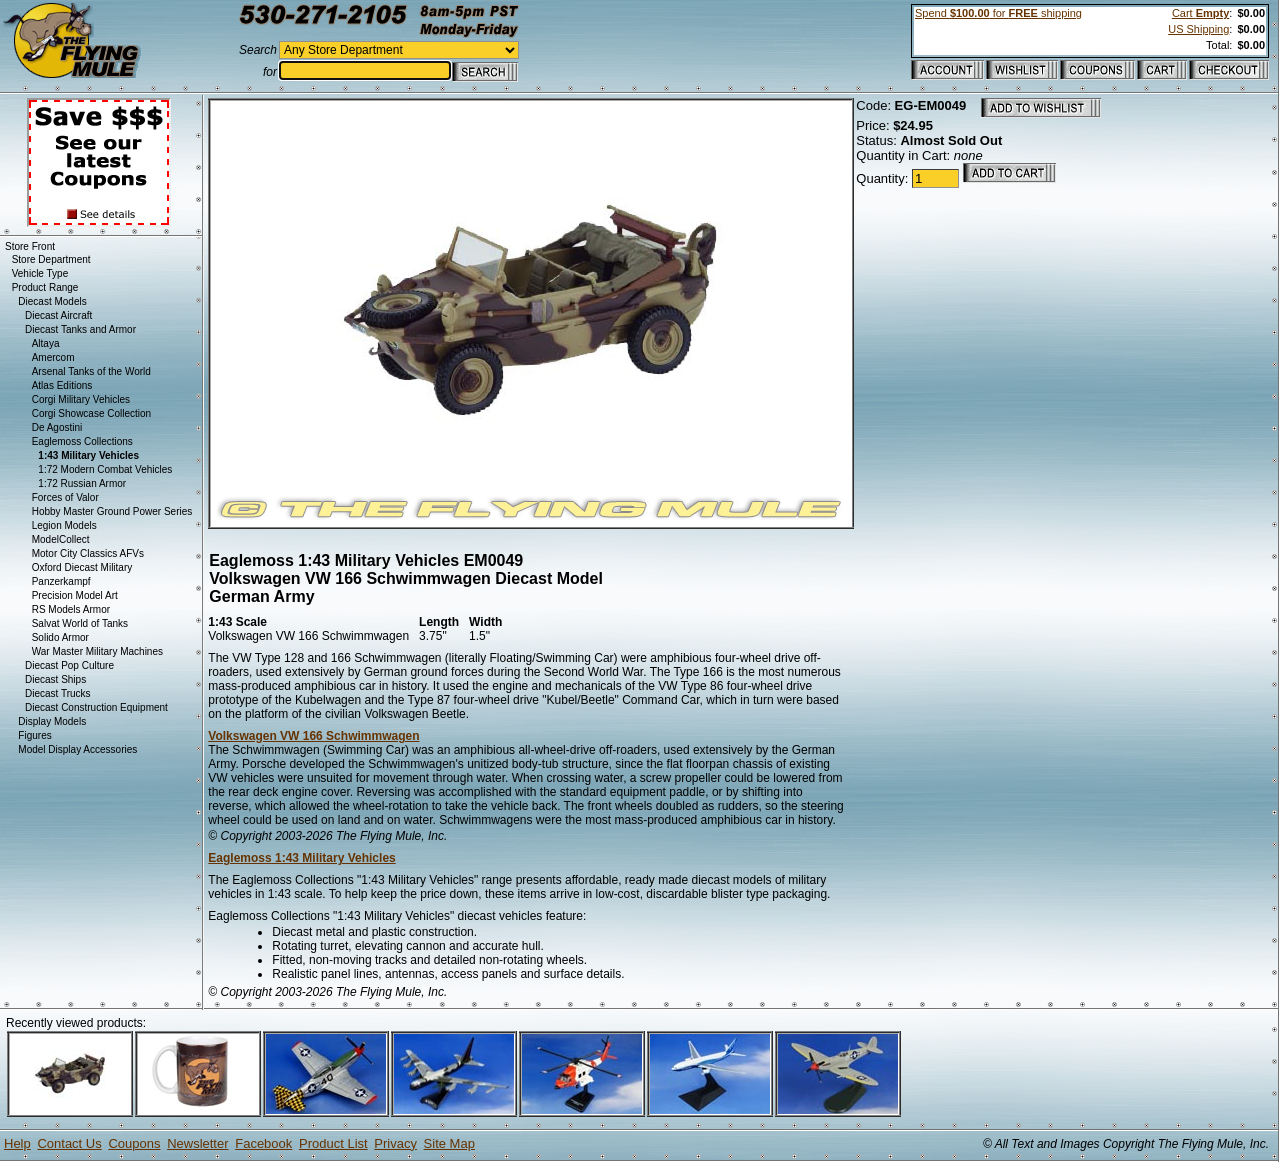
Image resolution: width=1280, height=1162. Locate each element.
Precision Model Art (75, 595)
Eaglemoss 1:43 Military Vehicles (301, 858)
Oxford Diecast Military (82, 567)
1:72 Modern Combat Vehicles (105, 469)
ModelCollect (61, 539)
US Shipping (1198, 29)
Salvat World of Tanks (80, 623)
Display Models (52, 721)
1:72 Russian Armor (82, 483)
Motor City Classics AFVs (88, 553)
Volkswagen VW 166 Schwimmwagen (313, 736)
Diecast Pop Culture (69, 665)
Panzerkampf (61, 581)
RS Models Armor (71, 609)
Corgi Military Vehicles (81, 399)
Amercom (53, 357)
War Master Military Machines (97, 651)
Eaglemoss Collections (82, 441)
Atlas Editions (62, 385)
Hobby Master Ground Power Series (112, 511)
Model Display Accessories (77, 749)
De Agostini (57, 427)
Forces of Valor (65, 497)
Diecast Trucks (58, 693)
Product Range (45, 287)
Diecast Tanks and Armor (80, 329)
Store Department (51, 259)
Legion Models (64, 525)
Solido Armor (60, 637)
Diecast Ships (55, 679)
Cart (1200, 13)
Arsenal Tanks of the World (91, 371)
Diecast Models (52, 301)
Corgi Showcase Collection (92, 413)
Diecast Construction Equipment (96, 707)
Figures (34, 735)
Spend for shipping (998, 13)
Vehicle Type (40, 273)
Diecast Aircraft (58, 315)
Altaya (46, 343)
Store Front (30, 246)
